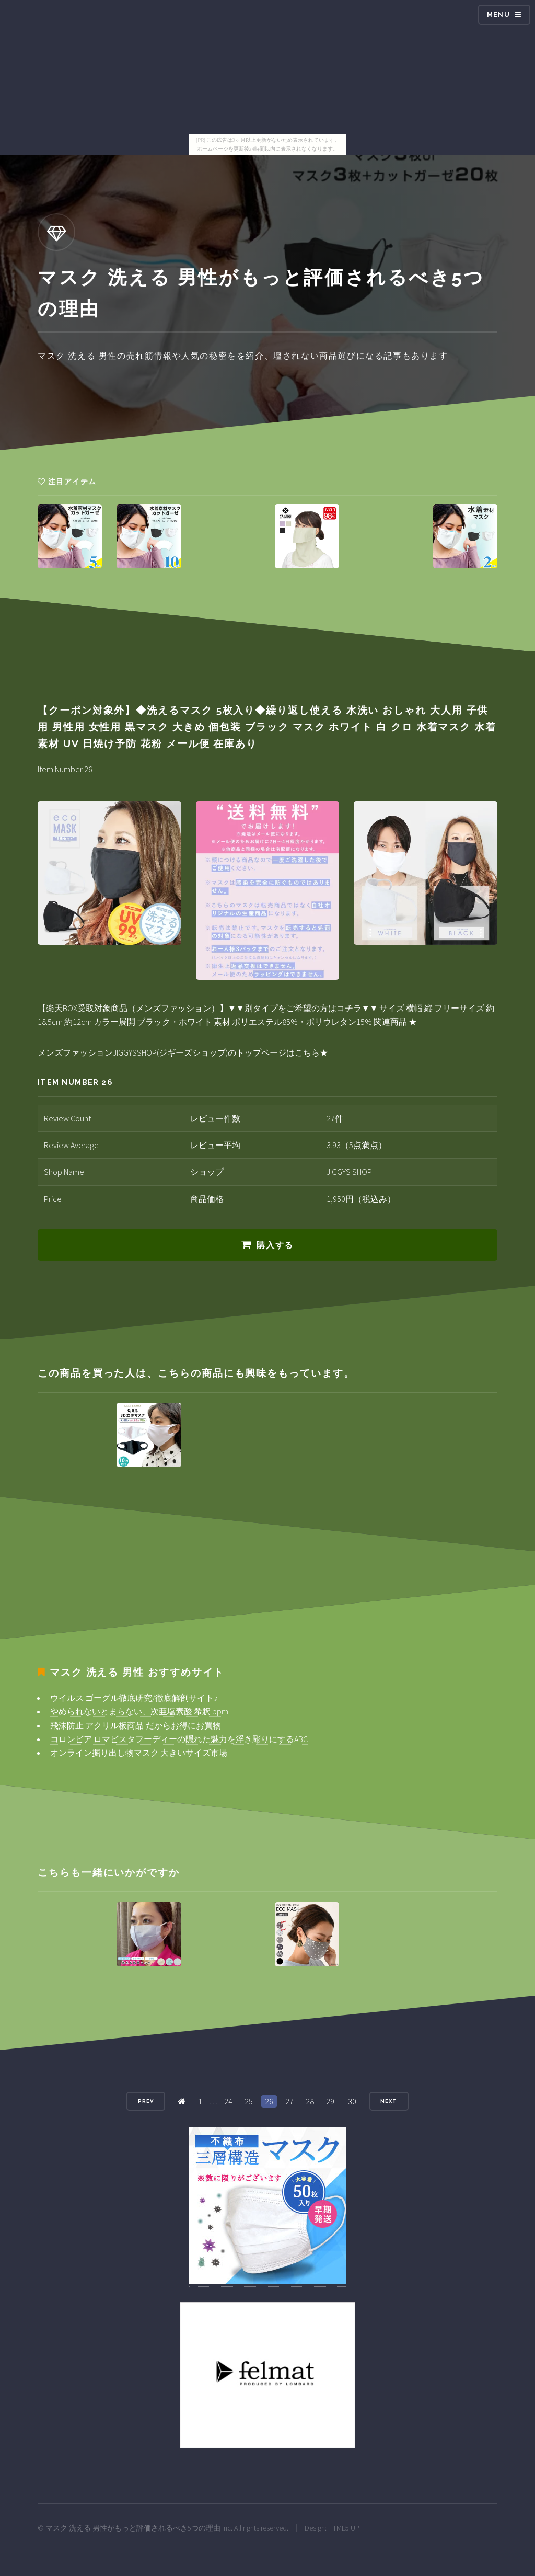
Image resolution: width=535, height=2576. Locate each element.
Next (388, 2101)
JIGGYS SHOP (349, 1171)
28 (310, 2101)
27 (289, 2101)
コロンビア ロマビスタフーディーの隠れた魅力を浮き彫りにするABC (179, 1739)
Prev (146, 2101)
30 (352, 2101)
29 (330, 2101)
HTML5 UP (343, 2528)
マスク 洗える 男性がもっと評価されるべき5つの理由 (132, 2528)
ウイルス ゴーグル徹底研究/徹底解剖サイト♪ (134, 1697)
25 (249, 2101)
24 (228, 2101)
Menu (498, 14)
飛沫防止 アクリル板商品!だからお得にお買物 (135, 1725)
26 (269, 2101)
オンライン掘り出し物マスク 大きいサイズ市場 (138, 1752)
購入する (275, 1245)
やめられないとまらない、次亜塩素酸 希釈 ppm (139, 1711)
